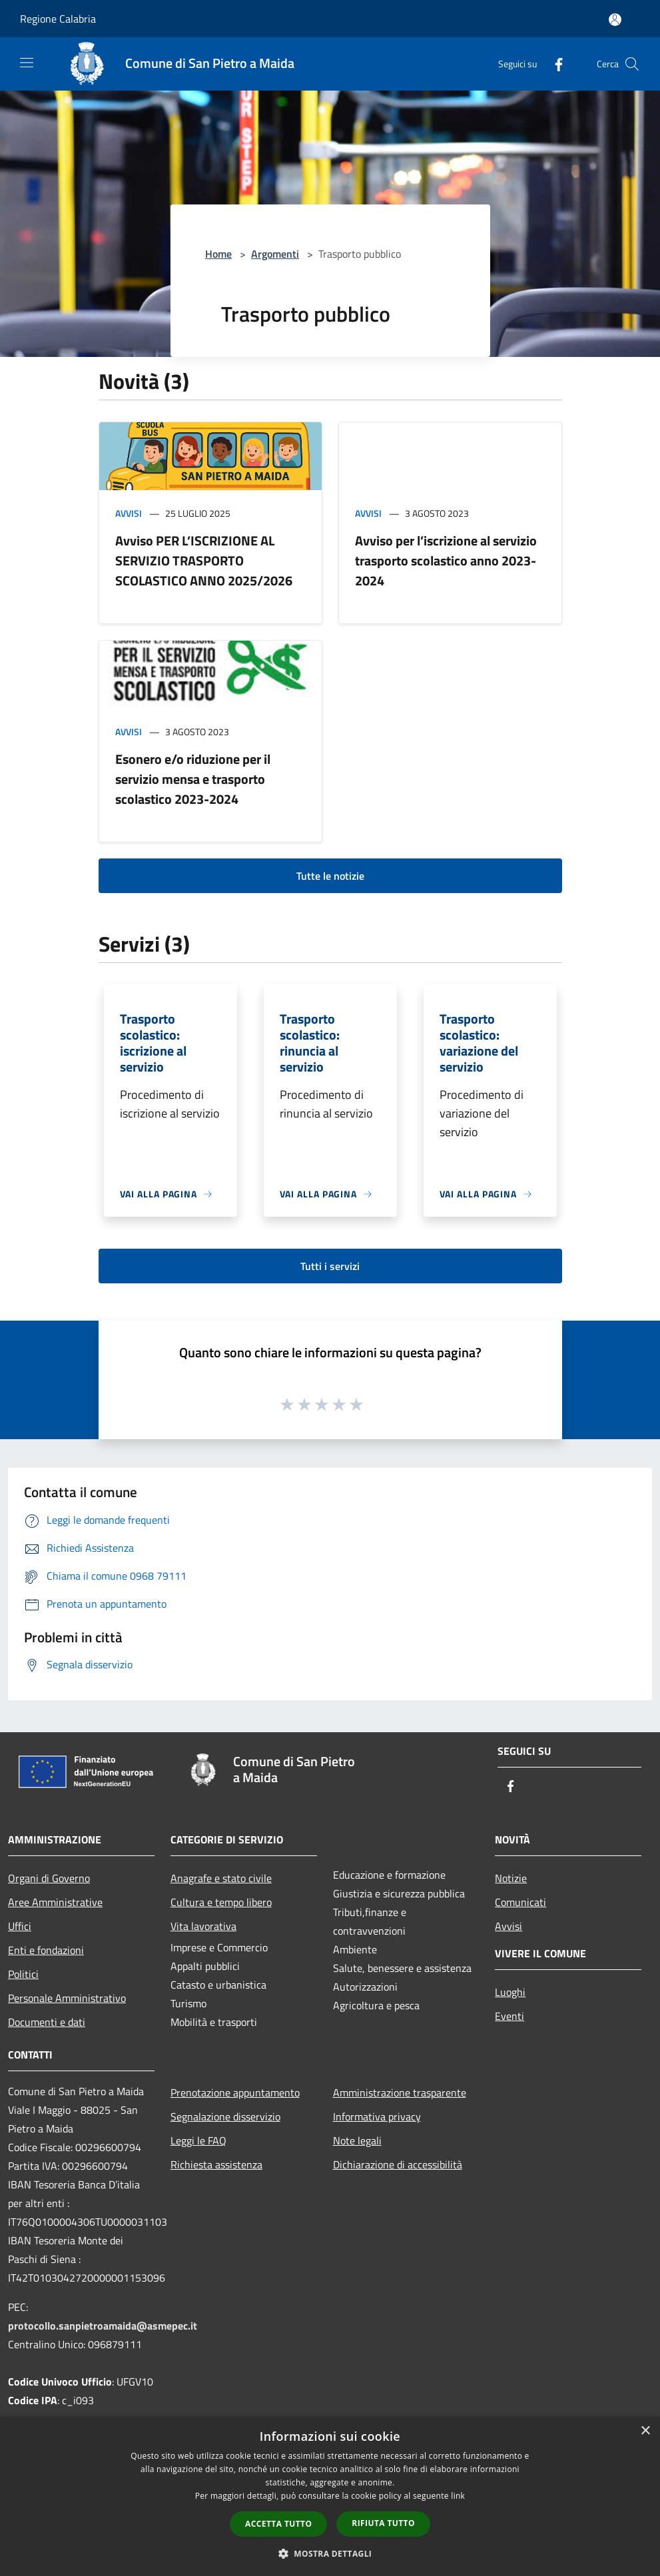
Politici (23, 1974)
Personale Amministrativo (67, 1998)
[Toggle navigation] (27, 63)
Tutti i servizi (330, 1266)
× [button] (645, 2431)
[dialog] (330, 2496)
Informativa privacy (377, 2116)
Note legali (357, 2140)
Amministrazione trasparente (399, 2092)
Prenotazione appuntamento (235, 2092)
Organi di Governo (49, 1878)
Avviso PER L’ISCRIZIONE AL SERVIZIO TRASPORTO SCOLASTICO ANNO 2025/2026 (203, 560)
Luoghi (510, 1992)
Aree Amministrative (55, 1902)
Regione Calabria (58, 19)
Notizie (511, 1878)
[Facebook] (553, 64)
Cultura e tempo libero (221, 1902)
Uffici (19, 1926)
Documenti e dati (46, 2022)
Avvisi (128, 513)
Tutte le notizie (330, 876)
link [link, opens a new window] (458, 2495)
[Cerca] (632, 64)
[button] (330, 2553)
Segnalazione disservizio (225, 2116)
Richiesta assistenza (216, 2164)
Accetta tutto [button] (278, 2523)
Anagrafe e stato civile (221, 1878)
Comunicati (520, 1902)
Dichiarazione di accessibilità (397, 2164)
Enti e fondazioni (46, 1950)
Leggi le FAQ (198, 2140)
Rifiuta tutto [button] (383, 2523)
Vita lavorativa (203, 1926)
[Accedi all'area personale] (615, 19)
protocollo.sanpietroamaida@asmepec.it (102, 2326)
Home (218, 254)
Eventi (509, 2016)
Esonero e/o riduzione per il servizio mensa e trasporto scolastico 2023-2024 (192, 779)
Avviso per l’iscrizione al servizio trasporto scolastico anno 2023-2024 (446, 560)
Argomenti (275, 254)
